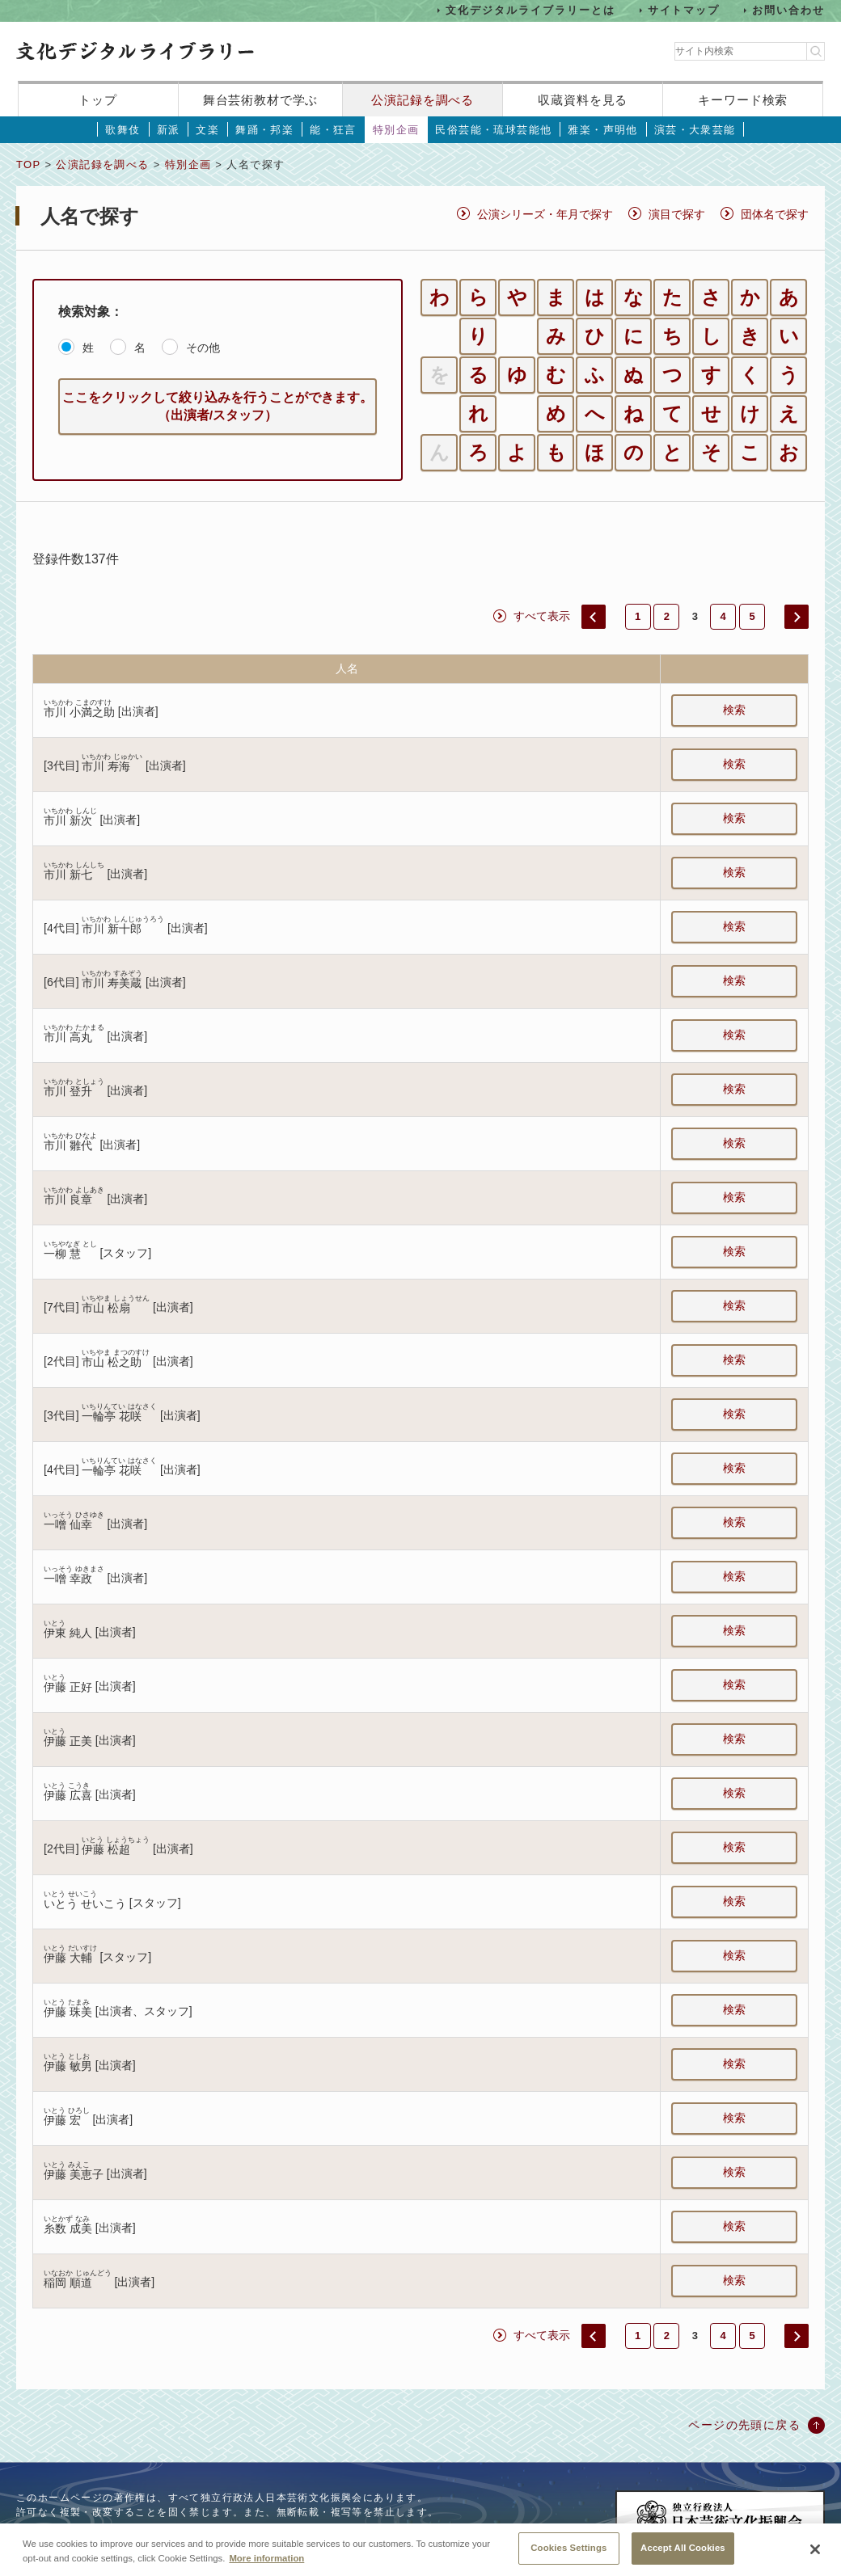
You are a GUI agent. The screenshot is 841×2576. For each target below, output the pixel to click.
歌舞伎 (122, 130)
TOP (28, 164)
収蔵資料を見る (583, 100)
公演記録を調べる (422, 100)
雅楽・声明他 (602, 130)
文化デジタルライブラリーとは (530, 10)
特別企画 (396, 130)
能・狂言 (333, 130)
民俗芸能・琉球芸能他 (493, 130)
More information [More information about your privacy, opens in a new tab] (266, 2566)
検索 (734, 709)
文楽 (207, 130)
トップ (97, 100)
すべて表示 (541, 615)
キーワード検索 (743, 100)
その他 (203, 347)
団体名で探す (775, 214)
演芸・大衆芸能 (695, 130)
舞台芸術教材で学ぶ (261, 100)
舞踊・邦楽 (264, 130)
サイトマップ (684, 10)
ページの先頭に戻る (744, 2424)
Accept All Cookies (682, 2556)
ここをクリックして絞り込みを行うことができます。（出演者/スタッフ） (217, 406)
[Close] (815, 2558)
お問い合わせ (788, 10)
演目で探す (677, 214)
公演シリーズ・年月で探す (545, 214)
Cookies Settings (568, 2556)
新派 (168, 130)
